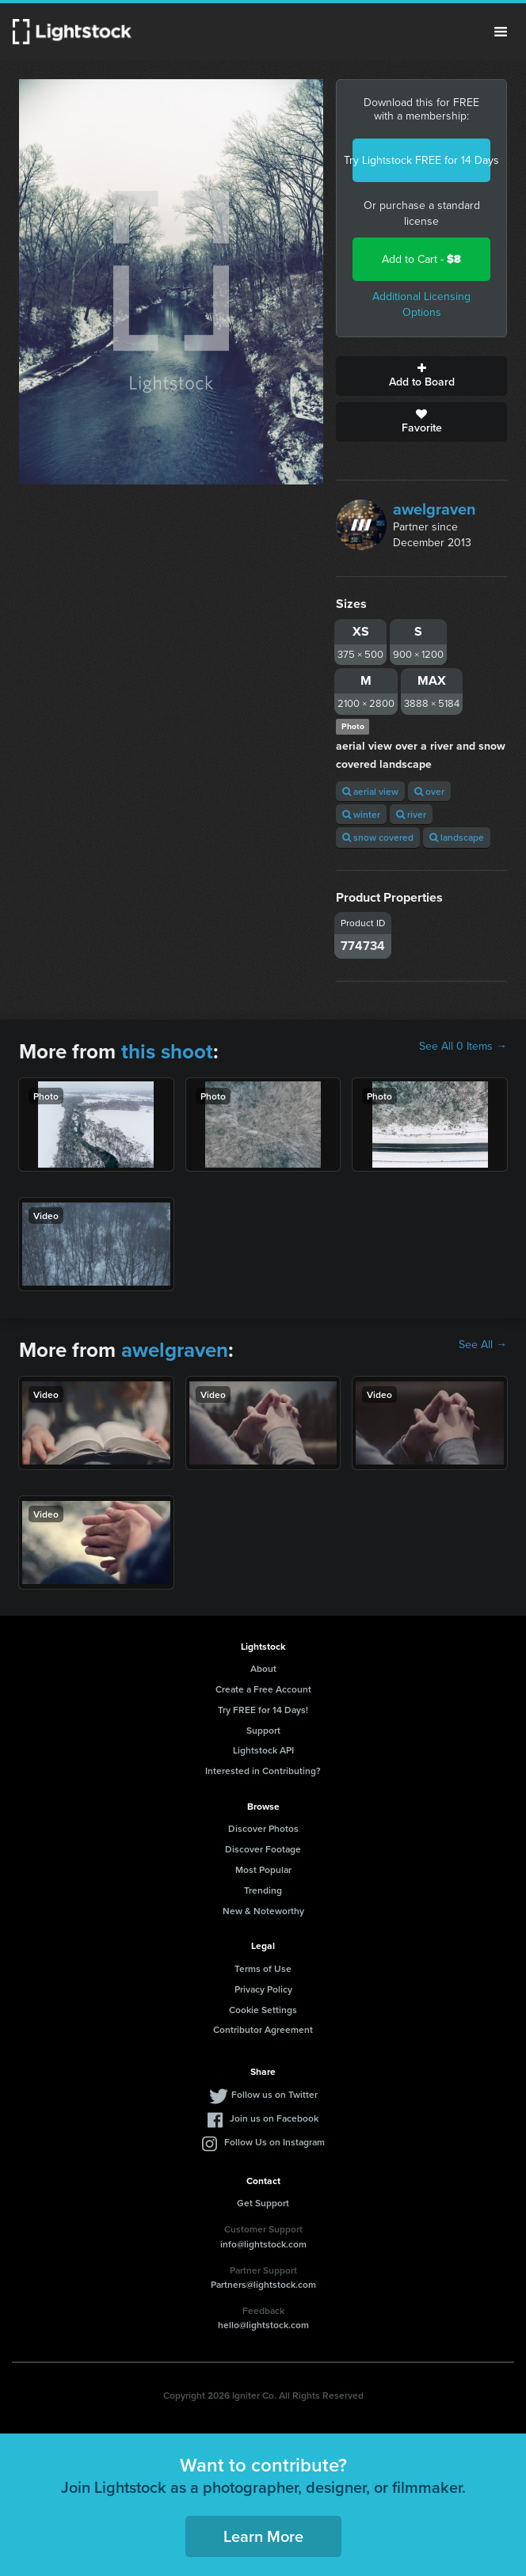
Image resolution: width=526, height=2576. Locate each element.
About (263, 1668)
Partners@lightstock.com (263, 2284)
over (429, 791)
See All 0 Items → (463, 1046)
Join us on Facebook (274, 2118)
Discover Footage (263, 1849)
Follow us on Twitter (274, 2094)
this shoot (167, 1051)
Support (263, 1730)
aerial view (370, 791)
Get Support (263, 2202)
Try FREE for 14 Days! (263, 1709)
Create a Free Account (263, 1689)
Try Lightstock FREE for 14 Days (421, 160)
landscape (456, 837)
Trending (263, 1890)
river (411, 814)
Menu (500, 31)
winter (361, 814)
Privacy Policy (263, 1989)
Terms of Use (263, 1968)
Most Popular (263, 1869)
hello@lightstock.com (263, 2324)
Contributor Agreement (263, 2029)
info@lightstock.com (263, 2244)
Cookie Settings (263, 2009)
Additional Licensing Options (421, 304)
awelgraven (434, 509)
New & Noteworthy (263, 1910)
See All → (483, 1345)
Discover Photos (263, 1828)
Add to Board (421, 376)
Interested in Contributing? (263, 1770)
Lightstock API (263, 1750)
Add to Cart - (421, 259)
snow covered (378, 837)
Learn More (263, 2536)
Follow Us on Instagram (274, 2142)
